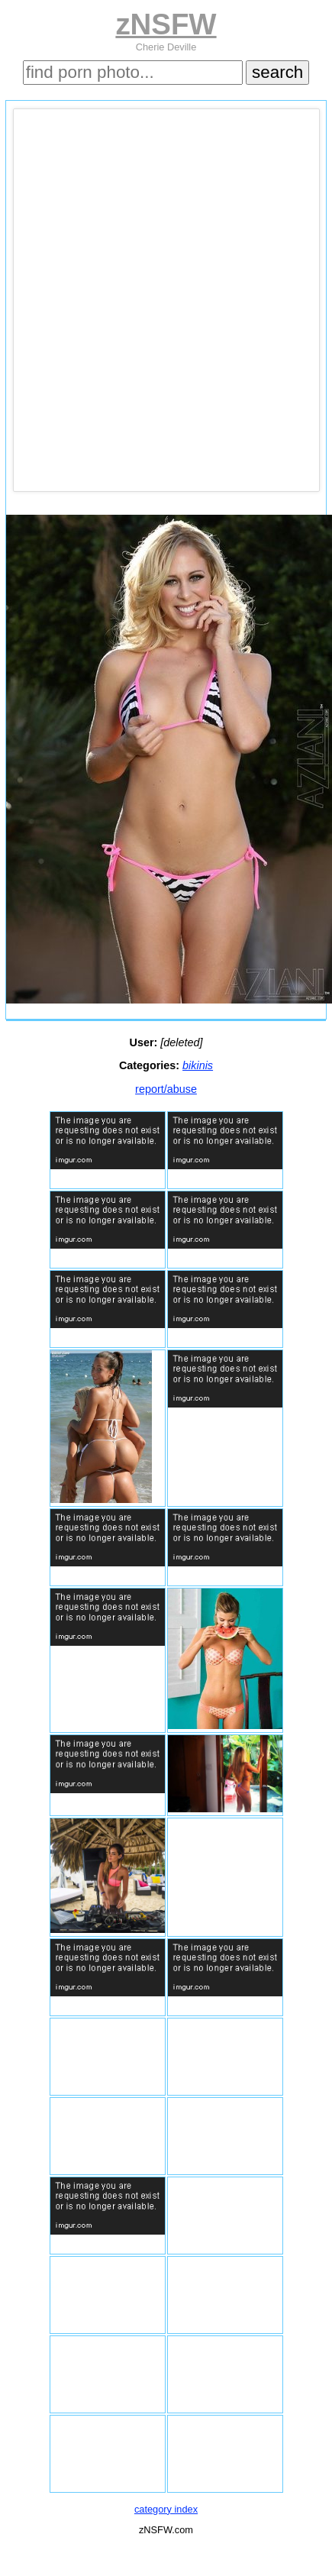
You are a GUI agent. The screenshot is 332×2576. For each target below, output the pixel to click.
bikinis (197, 1065)
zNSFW (165, 24)
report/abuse (166, 1089)
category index (166, 2509)
